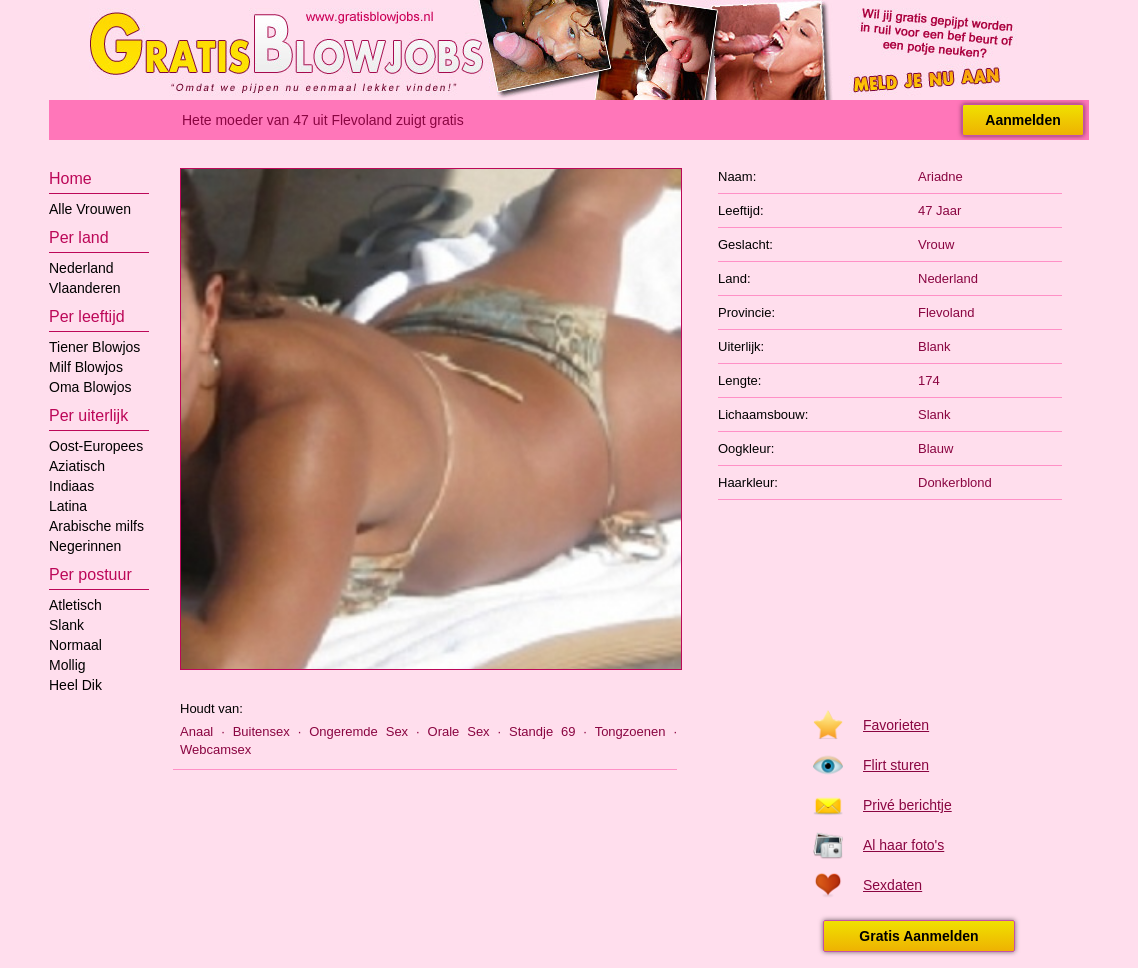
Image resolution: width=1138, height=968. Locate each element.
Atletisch (75, 605)
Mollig (67, 665)
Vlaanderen (85, 288)
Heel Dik (75, 685)
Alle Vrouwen (90, 209)
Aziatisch (77, 466)
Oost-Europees (96, 446)
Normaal (75, 645)
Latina (68, 506)
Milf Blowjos (86, 367)
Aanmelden (1022, 120)
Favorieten (896, 725)
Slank (66, 625)
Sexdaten (892, 885)
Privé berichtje (907, 805)
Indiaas (71, 486)
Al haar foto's (903, 845)
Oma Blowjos (90, 387)
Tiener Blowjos (94, 347)
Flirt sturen (896, 765)
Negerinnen (85, 546)
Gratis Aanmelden (918, 936)
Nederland (81, 268)
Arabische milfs (96, 526)
